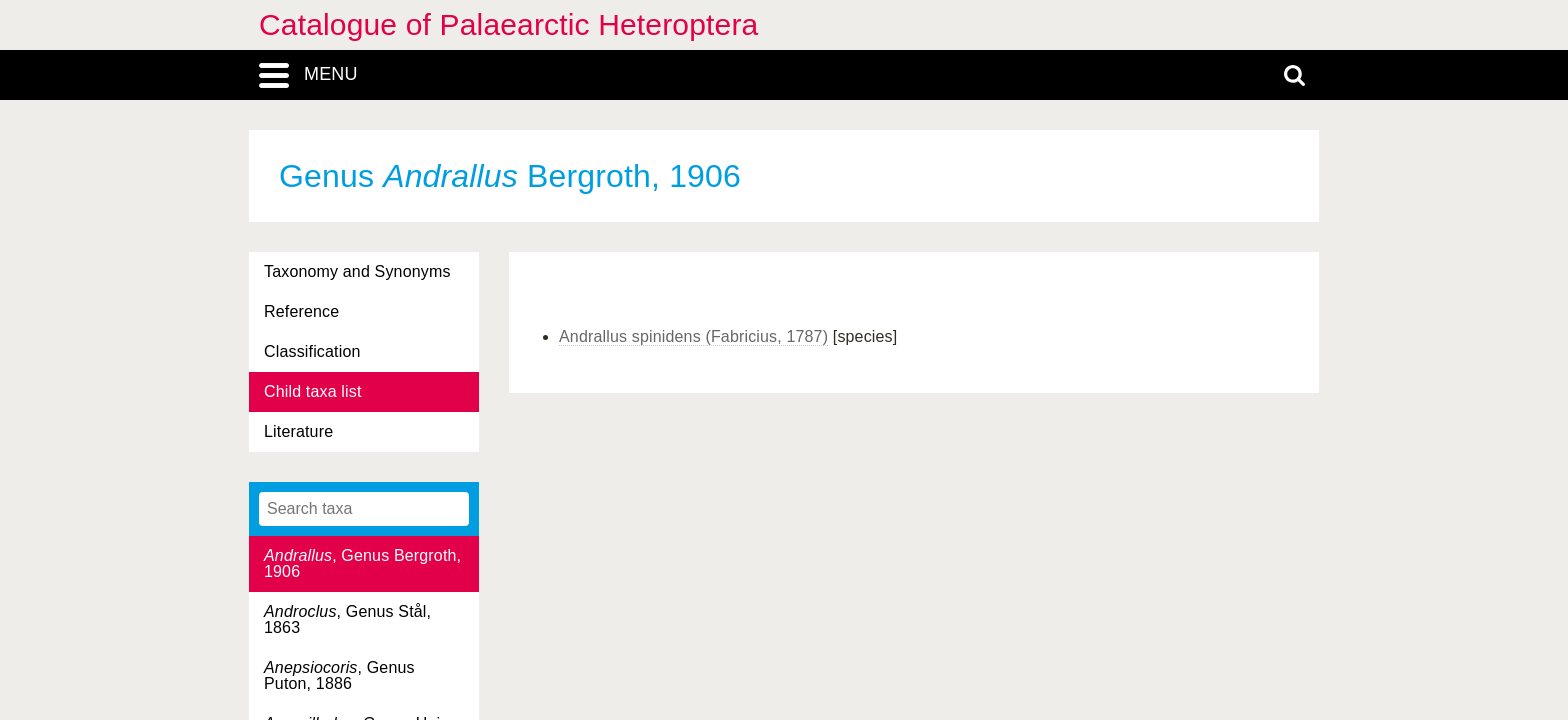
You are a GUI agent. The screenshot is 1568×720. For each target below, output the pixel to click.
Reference (301, 311)
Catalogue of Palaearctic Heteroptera (508, 24)
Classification (312, 351)
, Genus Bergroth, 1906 (362, 563)
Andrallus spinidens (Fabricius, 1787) (693, 336)
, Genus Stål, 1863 (347, 619)
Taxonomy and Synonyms (357, 271)
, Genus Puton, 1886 (339, 675)
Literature (298, 431)
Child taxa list (313, 391)
